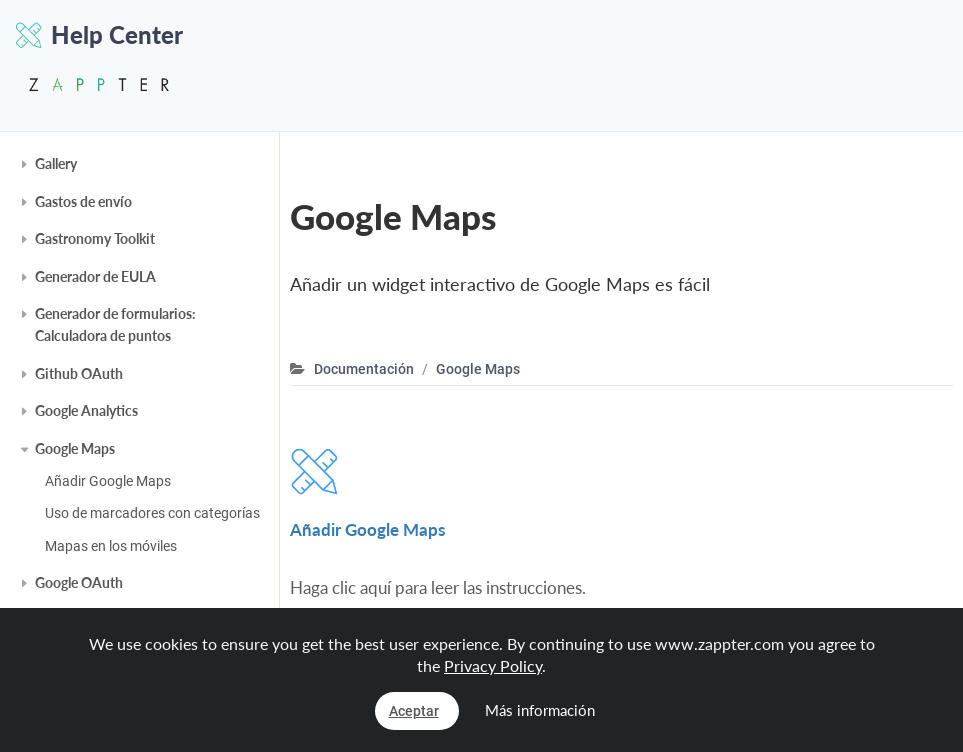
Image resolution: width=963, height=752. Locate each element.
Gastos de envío (83, 201)
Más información (540, 710)
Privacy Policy (493, 665)
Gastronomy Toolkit (95, 238)
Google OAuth (79, 582)
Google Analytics (86, 410)
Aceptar (414, 711)
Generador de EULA (95, 276)
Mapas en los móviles (111, 546)
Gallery (56, 163)
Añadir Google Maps (108, 481)
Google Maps (75, 448)
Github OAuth (79, 373)
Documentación (364, 369)
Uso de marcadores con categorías (152, 513)
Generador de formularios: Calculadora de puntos (115, 324)
